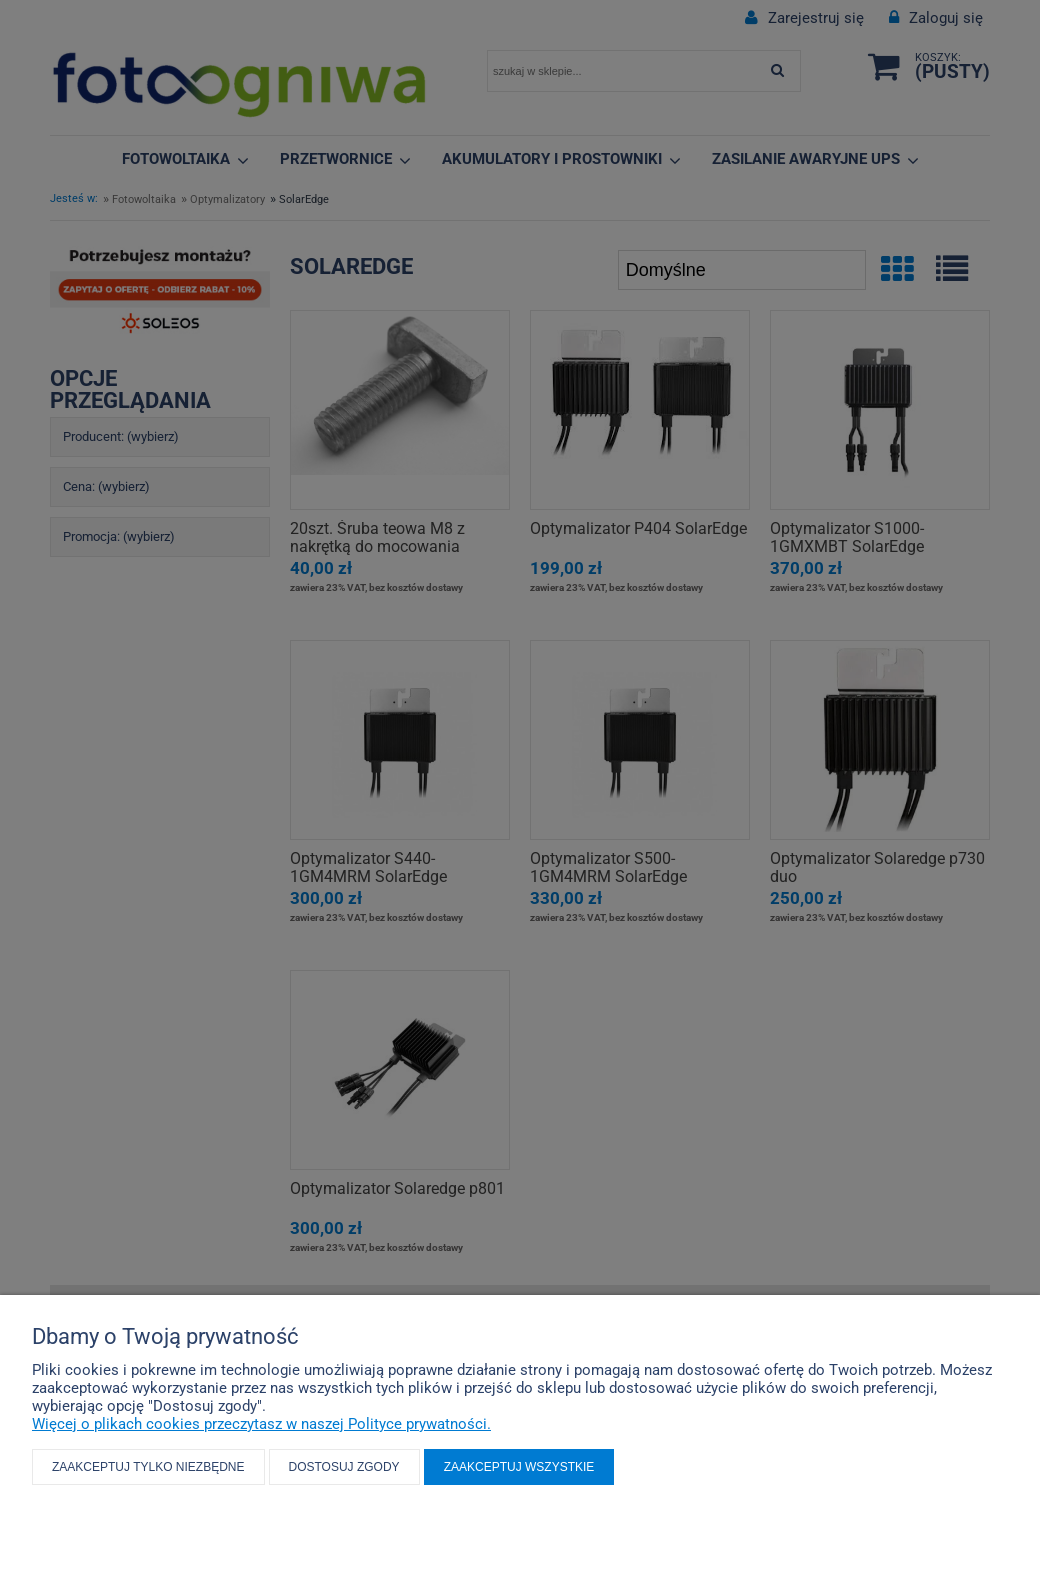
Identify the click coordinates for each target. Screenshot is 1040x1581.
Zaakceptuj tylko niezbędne (148, 1467)
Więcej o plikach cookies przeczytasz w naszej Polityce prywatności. (261, 1424)
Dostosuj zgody (344, 1467)
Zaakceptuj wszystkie (519, 1467)
